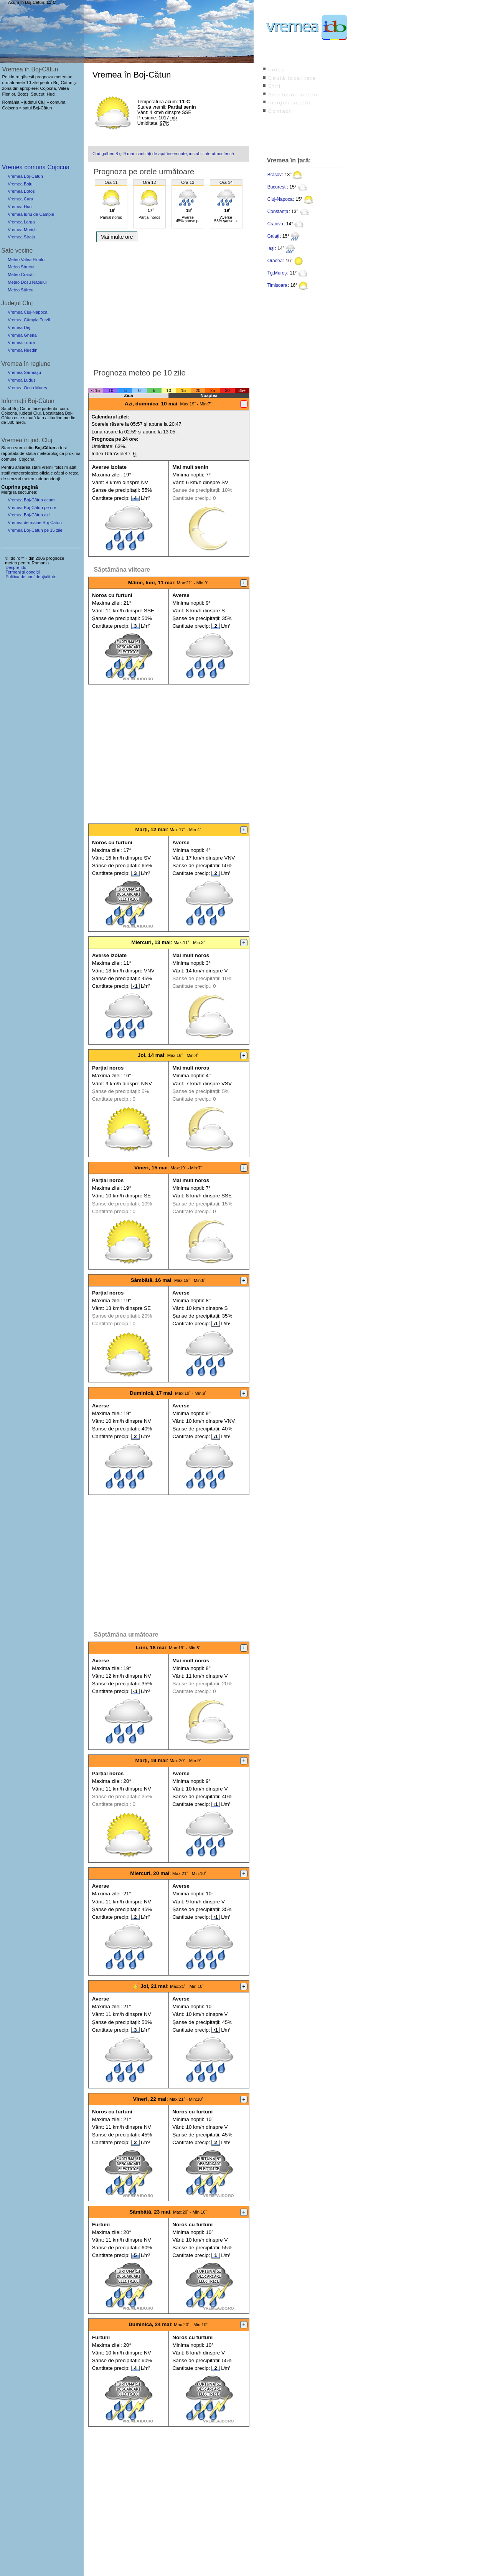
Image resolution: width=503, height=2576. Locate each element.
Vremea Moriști (22, 229)
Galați (273, 236)
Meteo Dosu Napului (27, 282)
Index (276, 70)
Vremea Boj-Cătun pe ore (32, 507)
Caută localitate (292, 78)
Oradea (275, 260)
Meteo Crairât (21, 274)
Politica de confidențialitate (30, 576)
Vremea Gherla (22, 335)
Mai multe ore (117, 237)
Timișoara (277, 285)
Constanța (278, 211)
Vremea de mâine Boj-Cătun (35, 522)
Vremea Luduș (21, 380)
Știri (274, 86)
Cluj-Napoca (280, 199)
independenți (47, 478)
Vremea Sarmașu (24, 372)
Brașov (274, 174)
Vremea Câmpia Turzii (29, 319)
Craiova (275, 224)
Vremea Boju (20, 184)
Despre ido (15, 567)
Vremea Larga (21, 222)
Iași (271, 248)
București (277, 187)
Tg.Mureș (277, 273)
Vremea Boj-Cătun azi (28, 515)
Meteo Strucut (21, 267)
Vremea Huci (20, 206)
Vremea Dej (19, 327)
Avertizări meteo (293, 95)
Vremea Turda (21, 342)
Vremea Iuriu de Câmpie (31, 214)
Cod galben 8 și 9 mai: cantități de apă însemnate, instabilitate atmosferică (163, 153)
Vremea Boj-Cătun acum (31, 500)
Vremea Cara (20, 199)
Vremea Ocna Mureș (27, 387)
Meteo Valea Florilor (27, 259)
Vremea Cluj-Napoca (27, 312)
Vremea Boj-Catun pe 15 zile (35, 530)
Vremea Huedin (22, 350)
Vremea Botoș (21, 191)
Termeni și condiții (22, 572)
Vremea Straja (21, 237)
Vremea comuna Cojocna (35, 167)
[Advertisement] (168, 303)
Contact (279, 111)
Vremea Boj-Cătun (25, 176)
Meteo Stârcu (20, 290)
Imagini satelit (289, 103)
